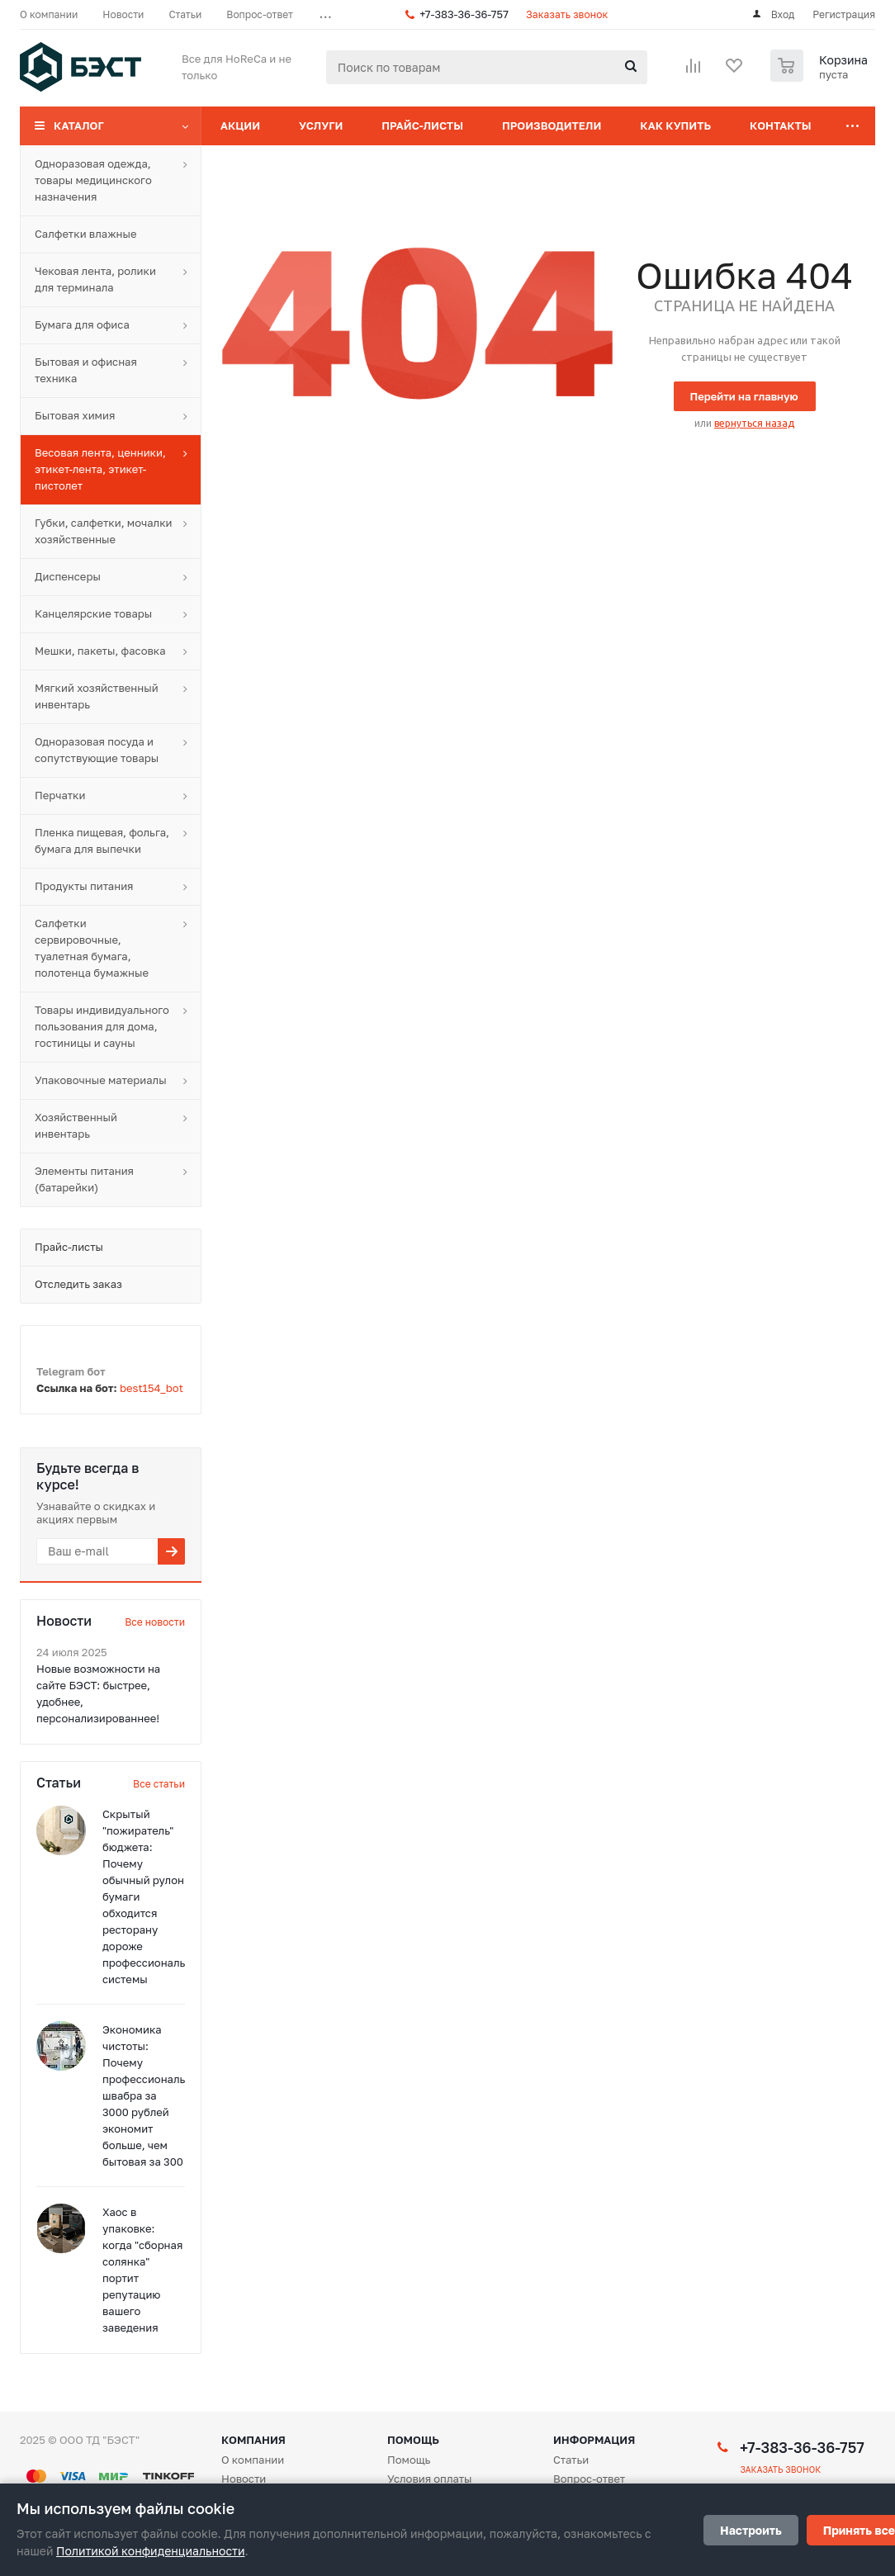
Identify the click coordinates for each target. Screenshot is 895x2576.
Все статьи (159, 1784)
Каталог (79, 125)
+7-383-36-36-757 (464, 14)
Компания (253, 2439)
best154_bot (151, 1388)
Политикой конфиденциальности (150, 2551)
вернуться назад (754, 423)
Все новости (155, 1622)
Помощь (413, 2439)
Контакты (781, 125)
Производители (551, 125)
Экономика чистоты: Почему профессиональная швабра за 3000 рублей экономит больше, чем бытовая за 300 (153, 2095)
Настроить (751, 2530)
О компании (252, 2459)
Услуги (321, 125)
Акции (240, 125)
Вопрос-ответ (589, 2478)
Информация (594, 2439)
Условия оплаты (429, 2478)
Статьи (571, 2459)
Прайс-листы (422, 125)
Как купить (675, 125)
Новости (243, 2478)
